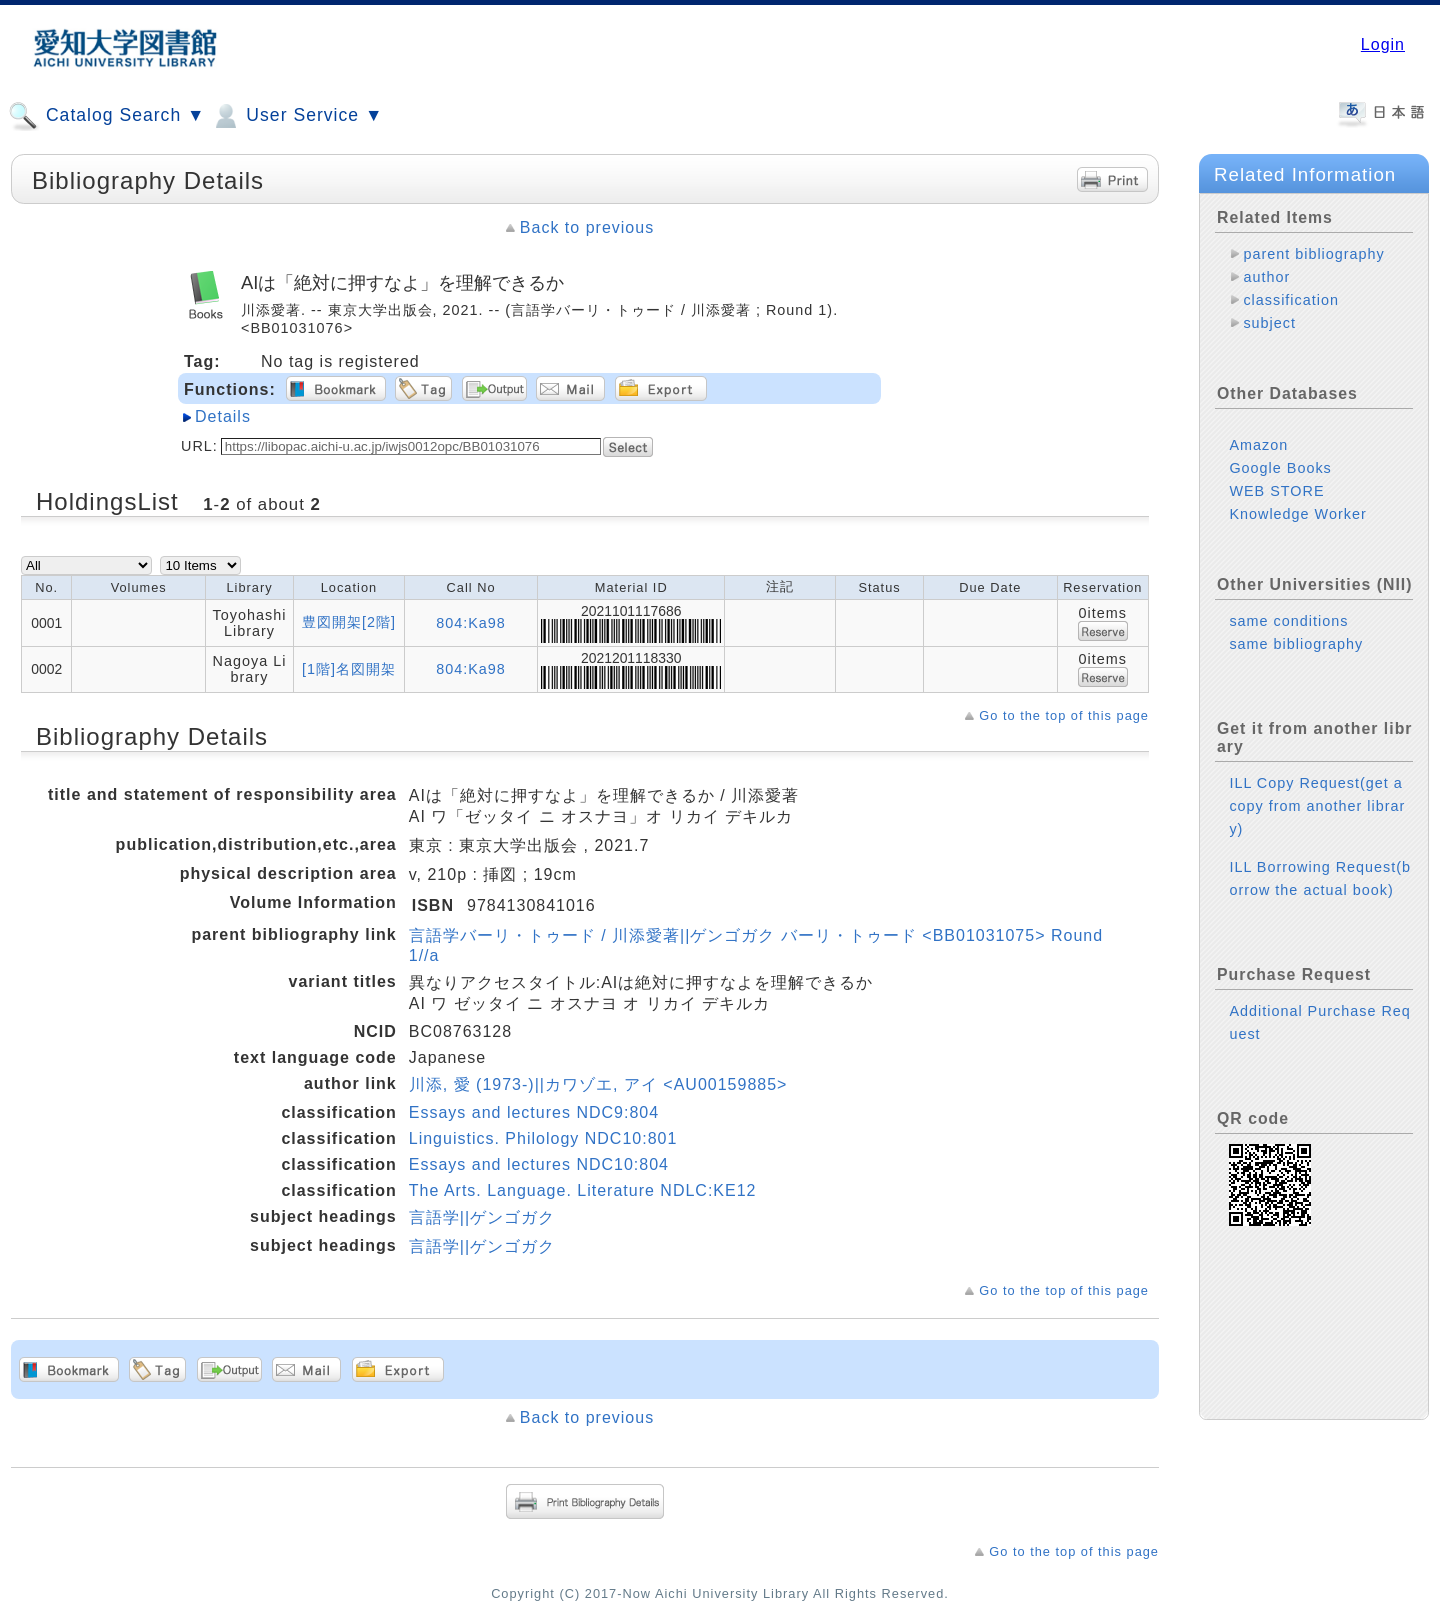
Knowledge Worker (1297, 514)
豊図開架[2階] (349, 622)
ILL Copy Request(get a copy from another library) (1317, 806)
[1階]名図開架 (349, 669)
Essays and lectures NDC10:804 (539, 1164)
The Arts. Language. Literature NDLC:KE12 (583, 1190)
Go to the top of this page (1064, 715)
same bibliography (1296, 644)
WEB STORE (1276, 491)
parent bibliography (1313, 254)
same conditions (1288, 621)
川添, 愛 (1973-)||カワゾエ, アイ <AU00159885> (598, 1084)
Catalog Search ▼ (106, 116)
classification (1291, 300)
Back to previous (587, 227)
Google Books (1280, 468)
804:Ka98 (471, 623)
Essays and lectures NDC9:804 (534, 1112)
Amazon (1258, 445)
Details (223, 416)
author (1266, 277)
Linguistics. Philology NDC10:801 (543, 1138)
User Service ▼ (296, 116)
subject (1269, 323)
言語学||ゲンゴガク (482, 1217)
